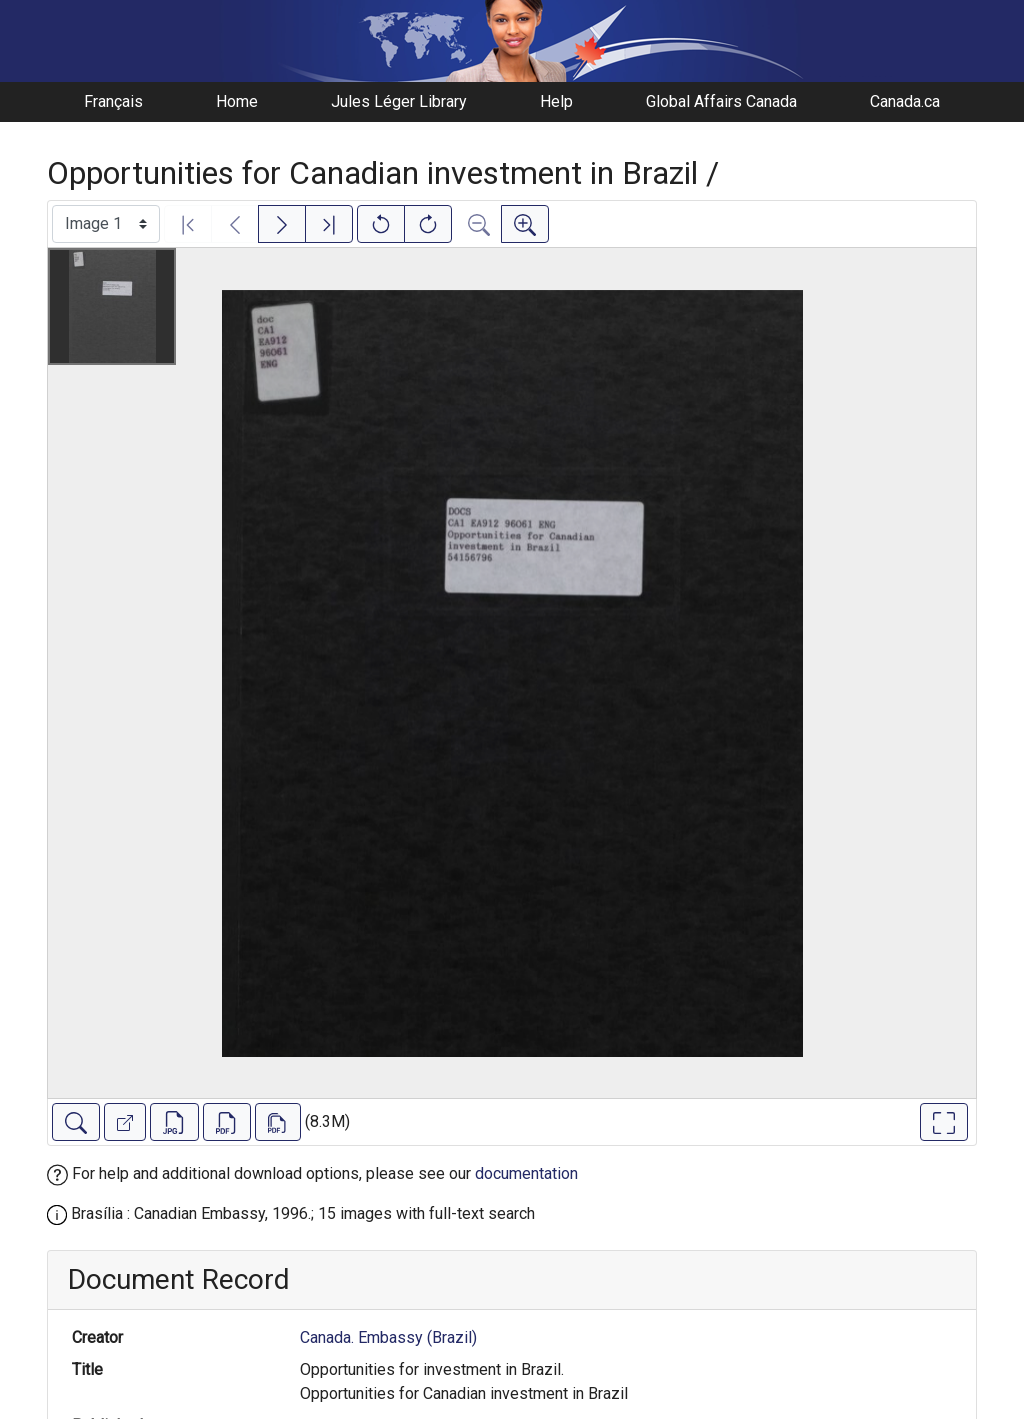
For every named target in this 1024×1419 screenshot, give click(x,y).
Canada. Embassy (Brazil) (388, 1337)
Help (556, 101)
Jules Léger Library (399, 101)
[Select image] (106, 224)
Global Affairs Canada (721, 101)
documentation (526, 1173)
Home (237, 101)
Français (113, 101)
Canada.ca (905, 101)
